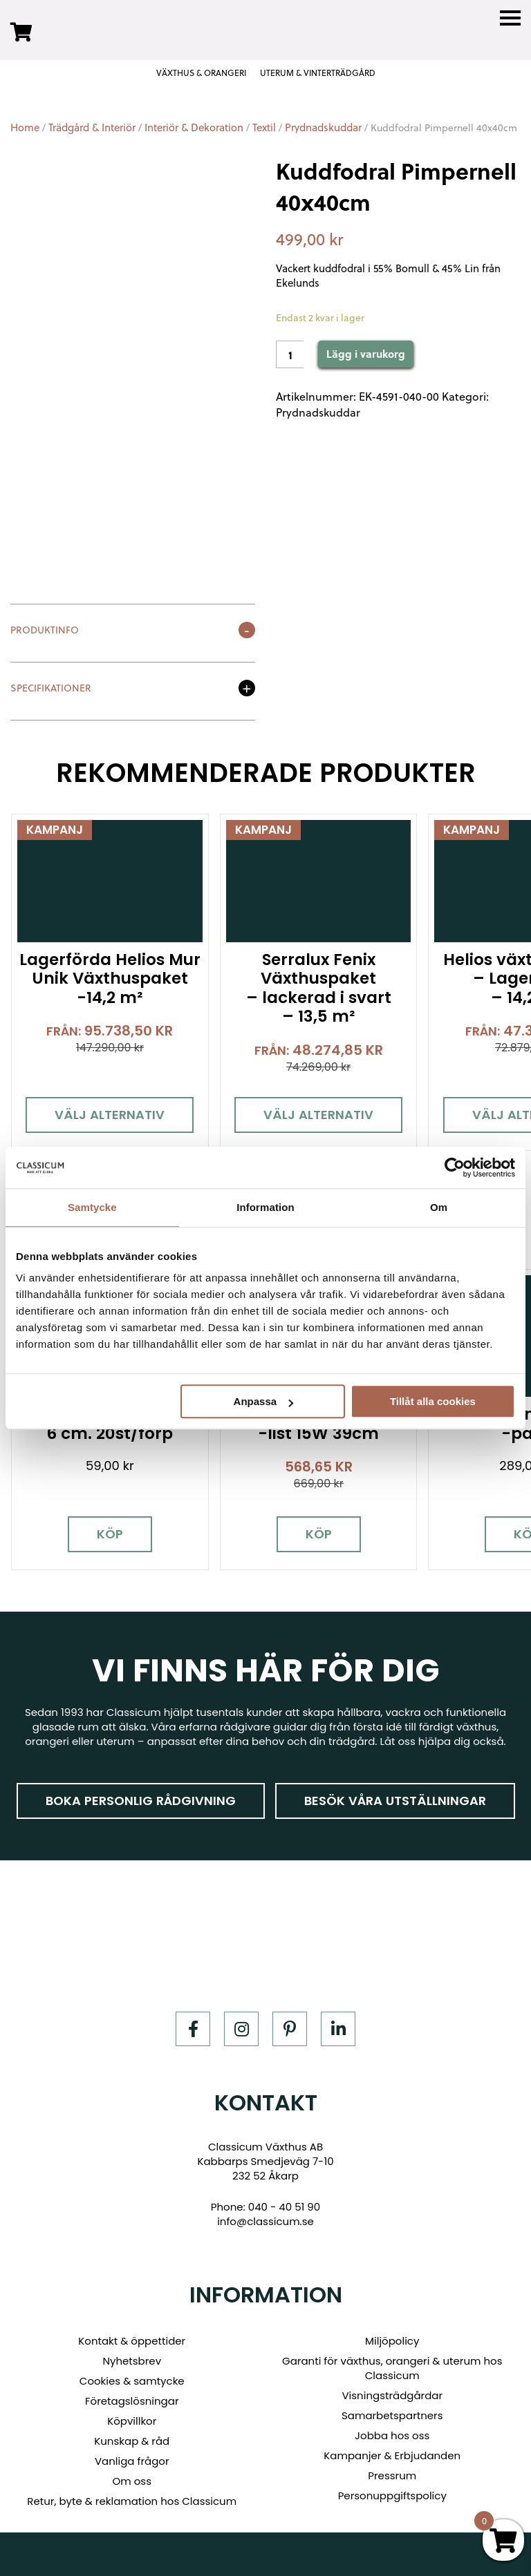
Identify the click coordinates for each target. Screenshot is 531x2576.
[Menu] (510, 18)
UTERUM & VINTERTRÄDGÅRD (317, 73)
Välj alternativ (108, 1111)
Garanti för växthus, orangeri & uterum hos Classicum (392, 2363)
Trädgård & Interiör (92, 127)
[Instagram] (241, 2023)
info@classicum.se (265, 2215)
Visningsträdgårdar (392, 2390)
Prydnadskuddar (323, 127)
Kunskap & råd (131, 2436)
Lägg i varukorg (365, 353)
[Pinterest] (289, 2023)
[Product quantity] (290, 354)
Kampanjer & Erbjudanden (392, 2450)
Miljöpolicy (392, 2336)
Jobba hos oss (392, 2430)
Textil (264, 127)
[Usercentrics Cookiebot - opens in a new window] (454, 1167)
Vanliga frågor (132, 2456)
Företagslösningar (132, 2396)
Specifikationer (50, 689)
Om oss (131, 2476)
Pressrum (392, 2470)
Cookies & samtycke (132, 2376)
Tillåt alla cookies (433, 1401)
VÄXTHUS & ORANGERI (201, 73)
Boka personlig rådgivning (141, 1795)
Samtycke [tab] (92, 1207)
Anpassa (264, 1401)
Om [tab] (438, 1207)
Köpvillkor (131, 2416)
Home (24, 127)
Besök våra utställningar (395, 1795)
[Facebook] (193, 2023)
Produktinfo (44, 631)
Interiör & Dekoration (194, 127)
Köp (108, 1529)
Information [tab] (265, 1207)
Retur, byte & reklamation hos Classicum (131, 2496)
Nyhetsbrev (131, 2356)
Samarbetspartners (392, 2410)
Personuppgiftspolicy (392, 2490)
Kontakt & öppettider (131, 2336)
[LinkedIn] (338, 2023)
